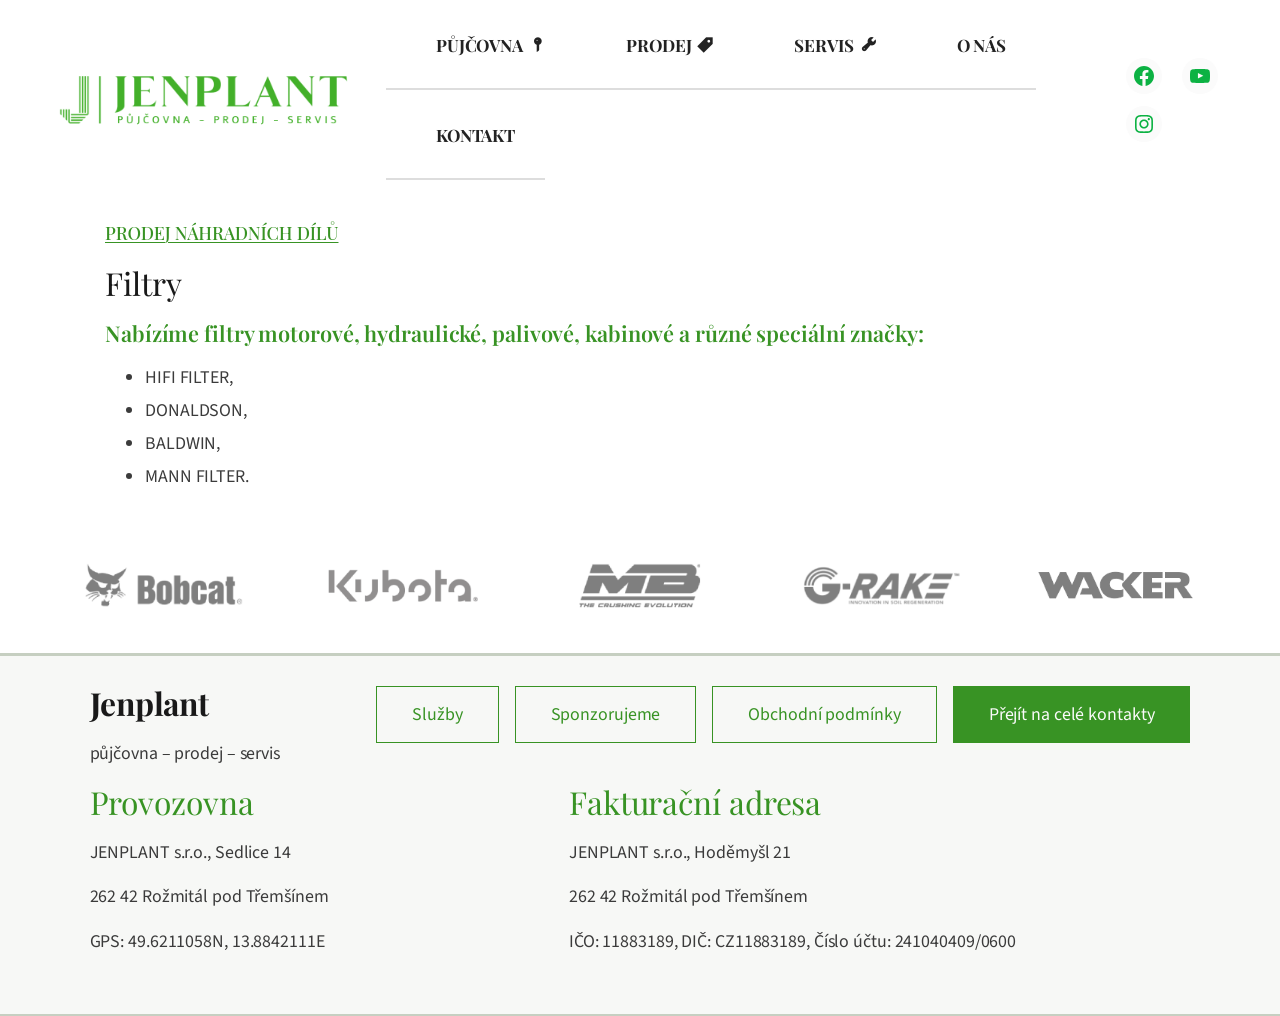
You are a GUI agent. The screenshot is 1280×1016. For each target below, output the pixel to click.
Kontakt (475, 135)
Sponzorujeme (606, 714)
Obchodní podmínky (824, 714)
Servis (823, 45)
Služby (437, 714)
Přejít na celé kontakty (1072, 714)
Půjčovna (479, 45)
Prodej (658, 45)
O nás (982, 45)
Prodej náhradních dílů (221, 232)
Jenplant (149, 703)
